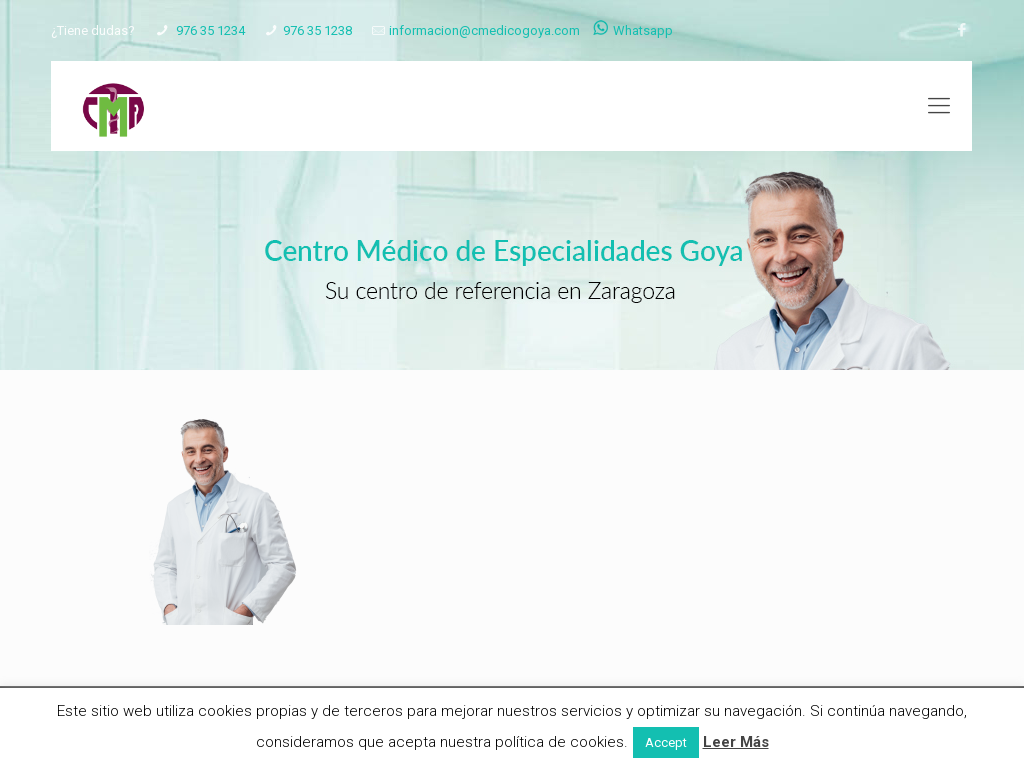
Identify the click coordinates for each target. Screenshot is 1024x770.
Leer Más (736, 742)
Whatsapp (633, 30)
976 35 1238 (317, 30)
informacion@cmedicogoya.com (484, 30)
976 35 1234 (209, 30)
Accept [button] (666, 742)
